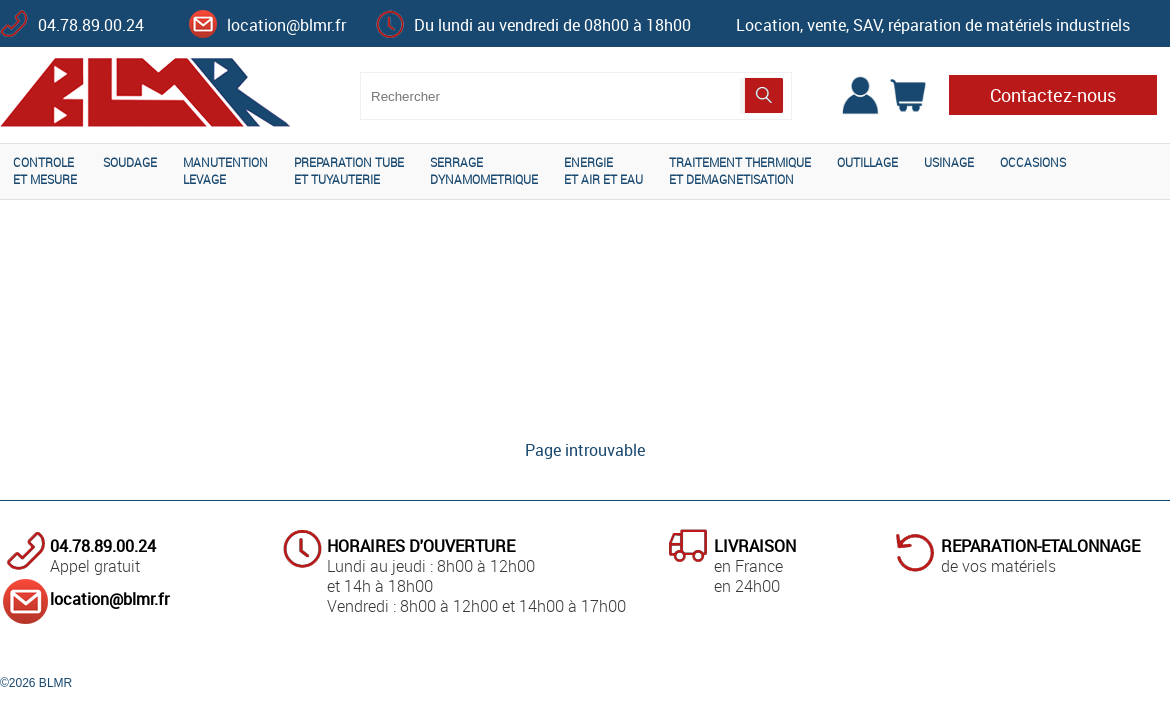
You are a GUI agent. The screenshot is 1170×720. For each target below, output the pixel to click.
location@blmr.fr (286, 25)
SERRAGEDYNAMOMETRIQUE (484, 170)
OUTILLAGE (867, 162)
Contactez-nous (1053, 95)
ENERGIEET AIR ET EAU (603, 170)
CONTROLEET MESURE (45, 170)
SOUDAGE (130, 162)
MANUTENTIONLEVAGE (225, 170)
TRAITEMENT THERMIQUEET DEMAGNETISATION (740, 170)
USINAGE (949, 162)
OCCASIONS (1033, 162)
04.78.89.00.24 (91, 25)
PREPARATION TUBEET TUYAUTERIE (349, 170)
